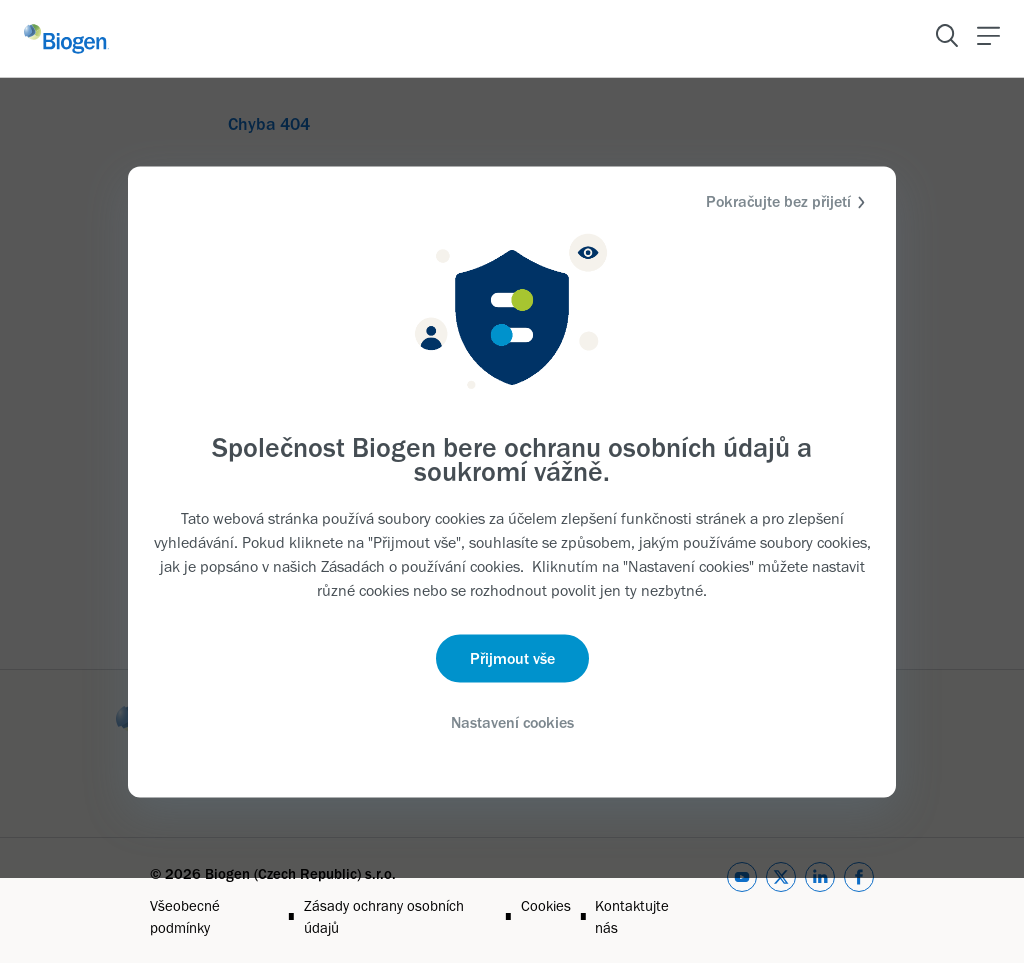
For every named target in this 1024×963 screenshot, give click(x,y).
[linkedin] (820, 900)
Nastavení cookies (512, 722)
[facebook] (859, 900)
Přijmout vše (512, 658)
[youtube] (742, 900)
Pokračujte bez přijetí (788, 201)
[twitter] (781, 900)
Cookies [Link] (546, 906)
